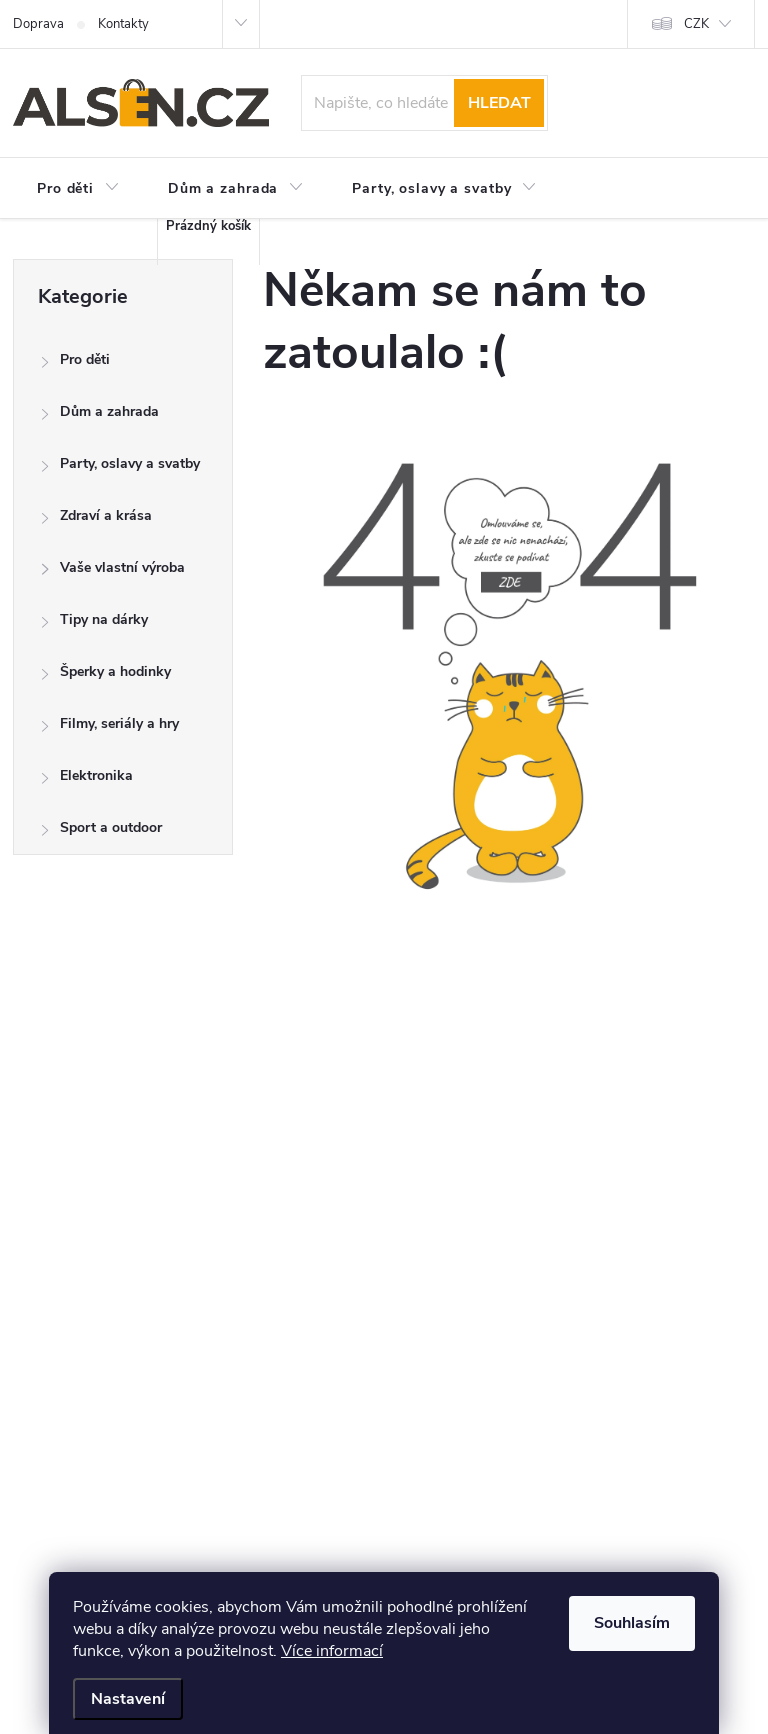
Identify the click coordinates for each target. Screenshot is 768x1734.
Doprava (38, 24)
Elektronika (86, 780)
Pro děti (75, 364)
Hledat (499, 103)
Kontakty (123, 24)
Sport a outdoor (101, 832)
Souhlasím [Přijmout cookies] (632, 1623)
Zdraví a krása (96, 520)
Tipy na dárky (94, 624)
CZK (696, 24)
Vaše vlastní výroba (112, 572)
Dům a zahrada (99, 416)
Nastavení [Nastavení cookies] (128, 1699)
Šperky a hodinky (105, 676)
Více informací (332, 1651)
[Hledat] (424, 103)
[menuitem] (78, 189)
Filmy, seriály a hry (109, 728)
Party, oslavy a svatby (120, 468)
